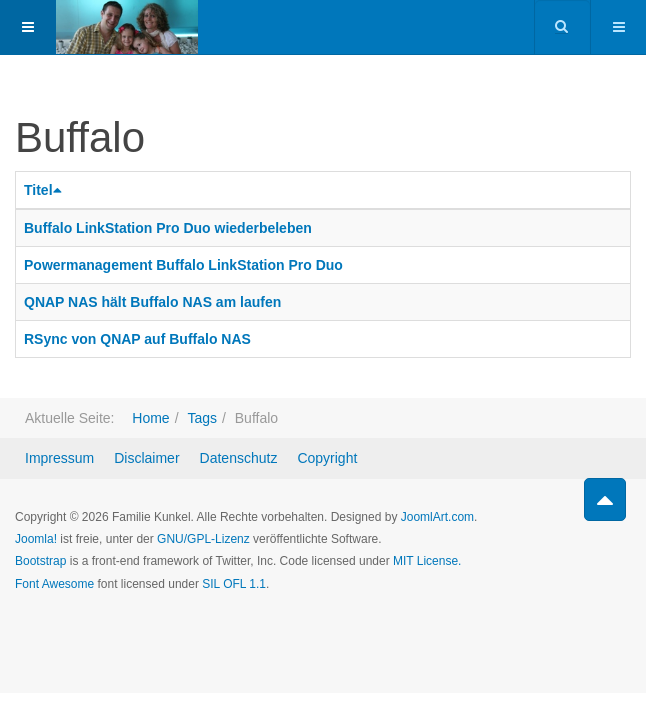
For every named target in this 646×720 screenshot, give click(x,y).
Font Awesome (54, 584)
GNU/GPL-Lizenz (203, 539)
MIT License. (427, 561)
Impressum (59, 458)
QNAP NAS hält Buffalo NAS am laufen (152, 302)
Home (150, 418)
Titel (45, 190)
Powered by (106, 638)
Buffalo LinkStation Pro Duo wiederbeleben (168, 228)
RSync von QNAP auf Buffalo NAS (137, 339)
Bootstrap (40, 561)
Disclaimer (146, 458)
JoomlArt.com (437, 517)
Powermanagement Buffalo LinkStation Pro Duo (183, 265)
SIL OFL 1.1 (234, 584)
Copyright (327, 458)
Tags (202, 418)
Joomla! (36, 539)
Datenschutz (239, 458)
